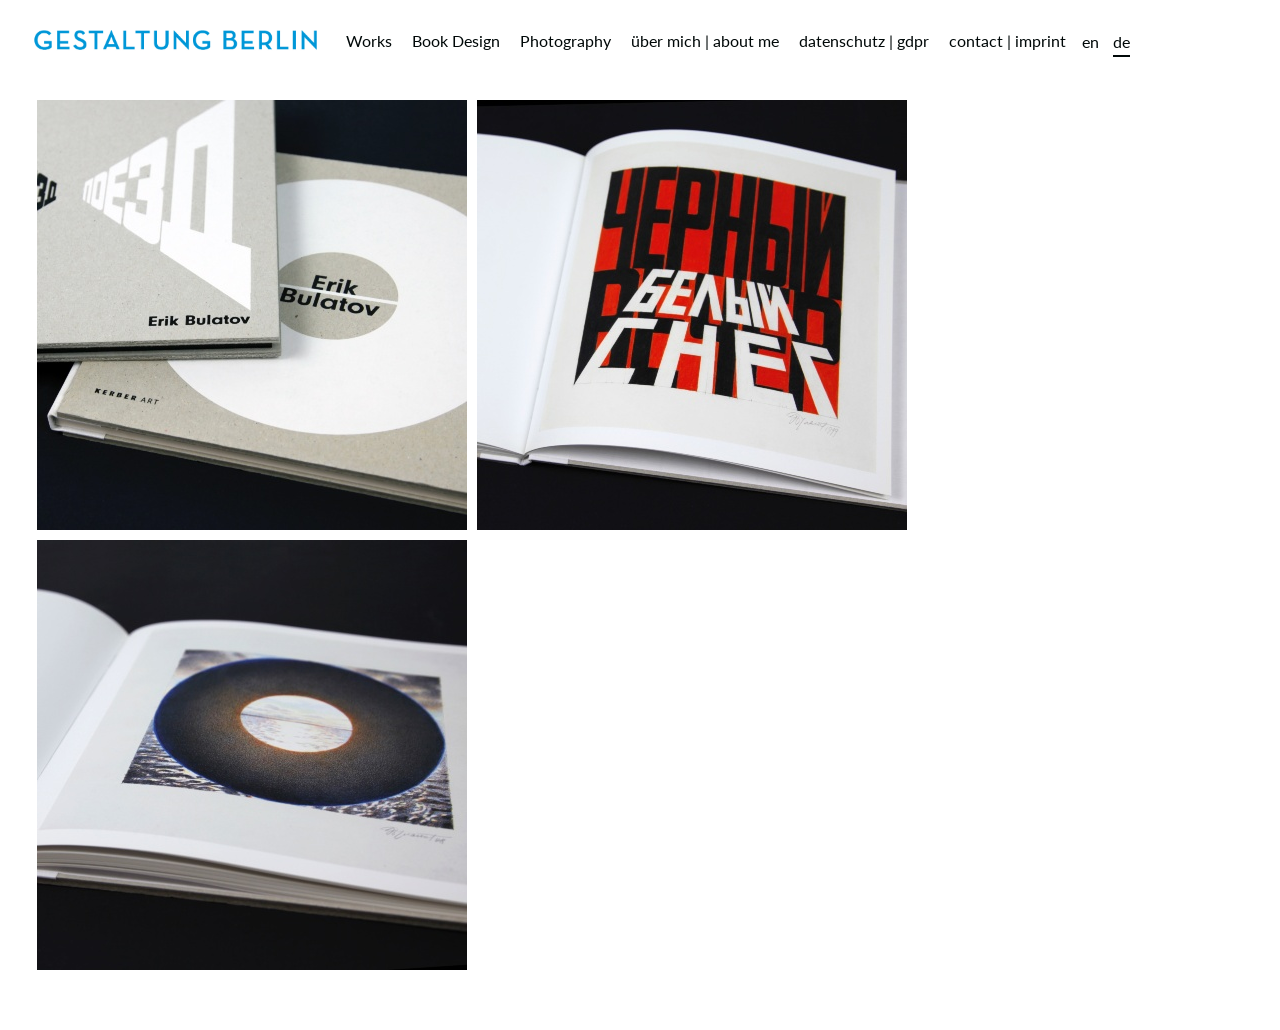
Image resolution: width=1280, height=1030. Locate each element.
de (1121, 41)
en (1090, 41)
